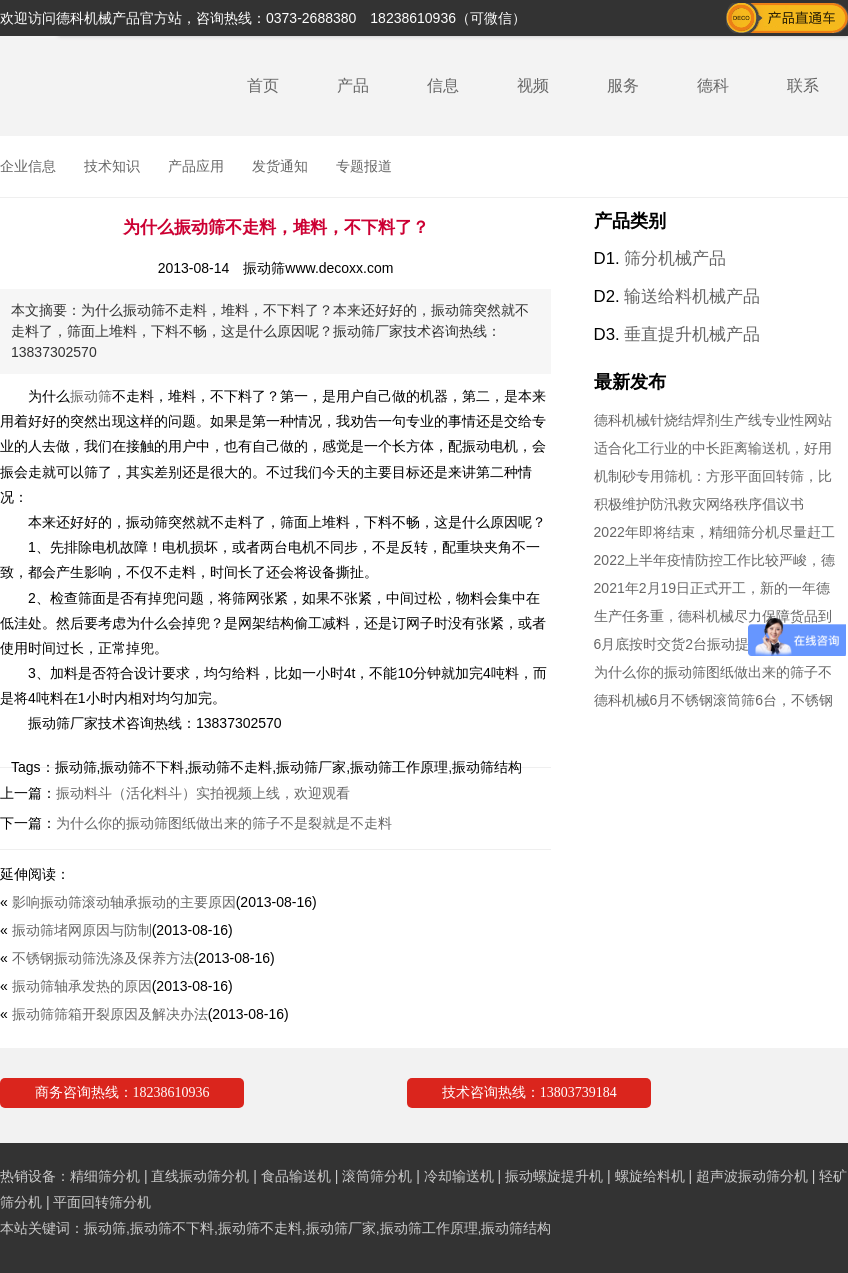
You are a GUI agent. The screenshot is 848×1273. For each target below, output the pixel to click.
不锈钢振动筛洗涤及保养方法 (103, 958)
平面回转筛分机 (102, 1202)
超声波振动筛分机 (752, 1176)
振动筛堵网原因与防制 (82, 930)
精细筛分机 (105, 1176)
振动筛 (91, 396)
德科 (713, 85)
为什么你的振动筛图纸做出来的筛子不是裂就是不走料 (224, 823)
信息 (443, 85)
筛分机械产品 (675, 258)
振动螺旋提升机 (554, 1176)
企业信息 (28, 166)
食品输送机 (296, 1176)
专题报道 (364, 166)
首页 (263, 85)
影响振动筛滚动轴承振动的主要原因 (124, 902)
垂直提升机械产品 (692, 334)
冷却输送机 (459, 1176)
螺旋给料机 (650, 1176)
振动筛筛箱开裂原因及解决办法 (110, 1014)
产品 (353, 85)
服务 (623, 85)
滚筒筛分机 (377, 1176)
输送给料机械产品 (692, 296)
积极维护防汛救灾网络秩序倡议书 (699, 504)
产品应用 (196, 166)
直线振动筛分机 (200, 1176)
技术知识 (112, 166)
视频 (533, 85)
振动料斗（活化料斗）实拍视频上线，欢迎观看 (203, 793)
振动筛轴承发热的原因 (82, 986)
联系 (803, 85)
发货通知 (280, 166)
